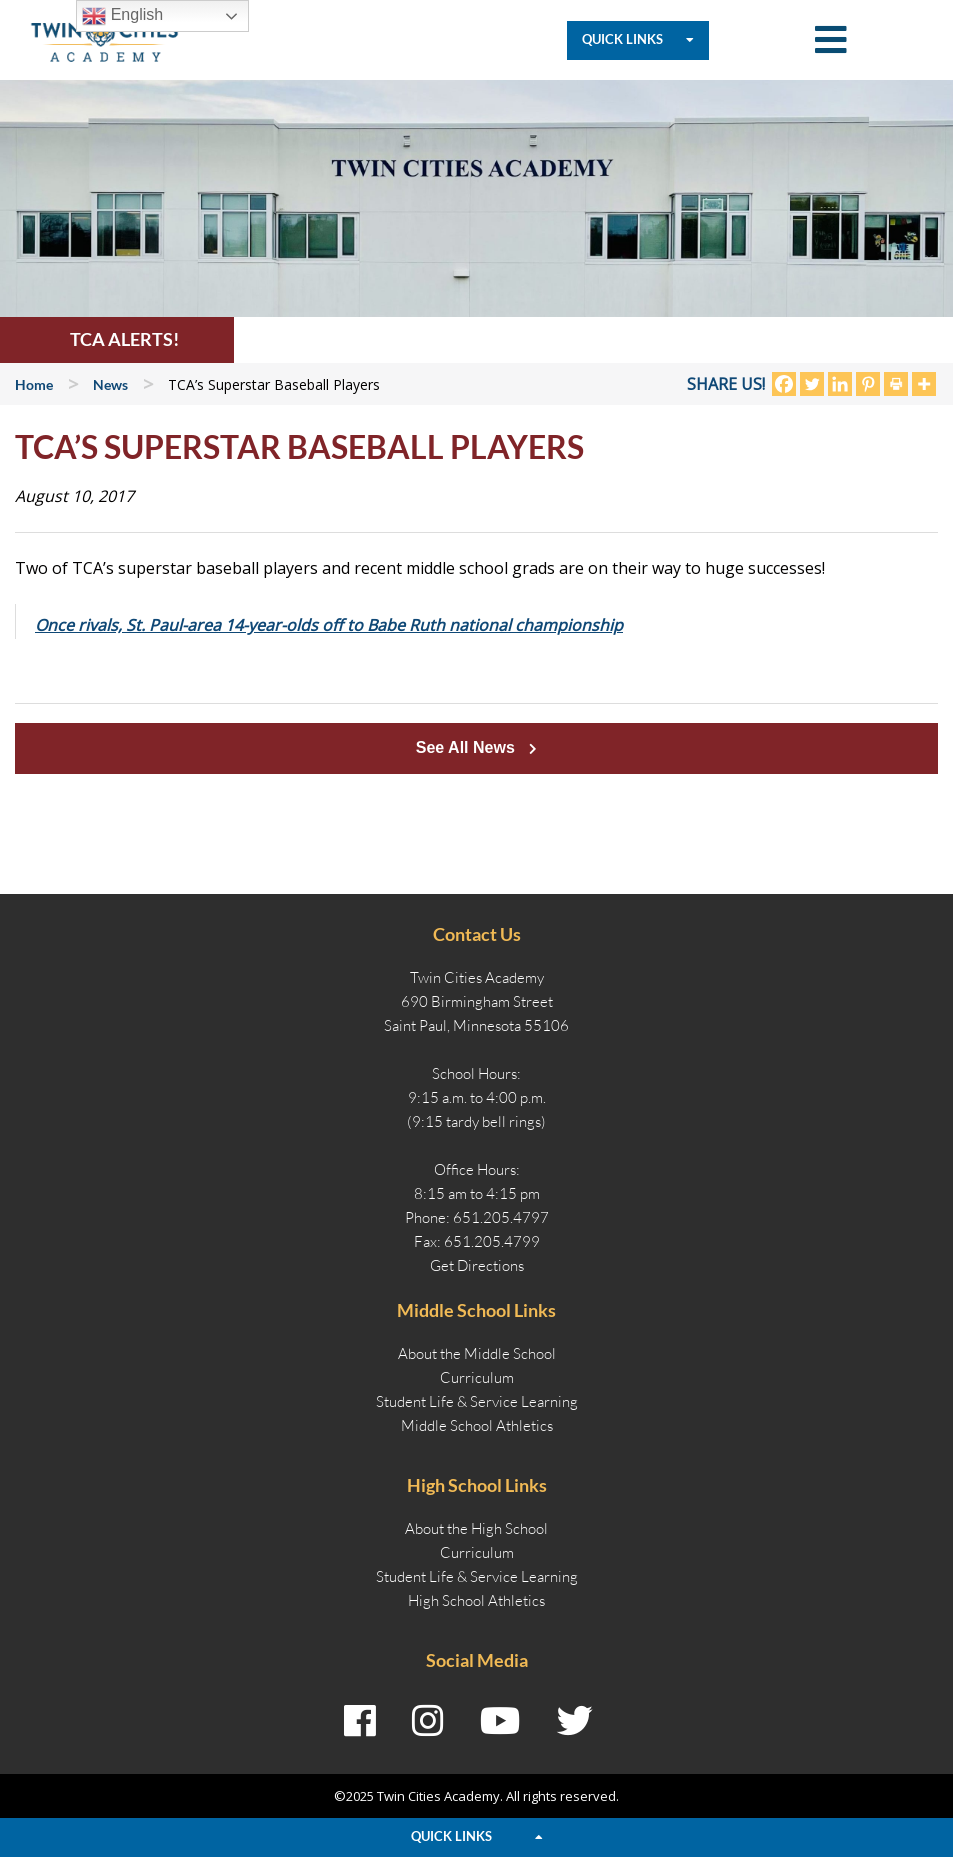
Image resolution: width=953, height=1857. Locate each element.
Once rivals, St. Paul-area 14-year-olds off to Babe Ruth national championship (329, 625)
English (122, 16)
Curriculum (477, 1377)
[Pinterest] (868, 384)
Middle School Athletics (477, 1425)
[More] (924, 384)
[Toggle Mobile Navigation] (831, 40)
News (110, 384)
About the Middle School (477, 1353)
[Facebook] (784, 384)
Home (34, 384)
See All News (476, 747)
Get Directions (477, 1265)
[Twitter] (812, 384)
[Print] (896, 384)
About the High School (476, 1528)
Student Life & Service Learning (477, 1401)
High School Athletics (476, 1600)
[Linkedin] (840, 384)
